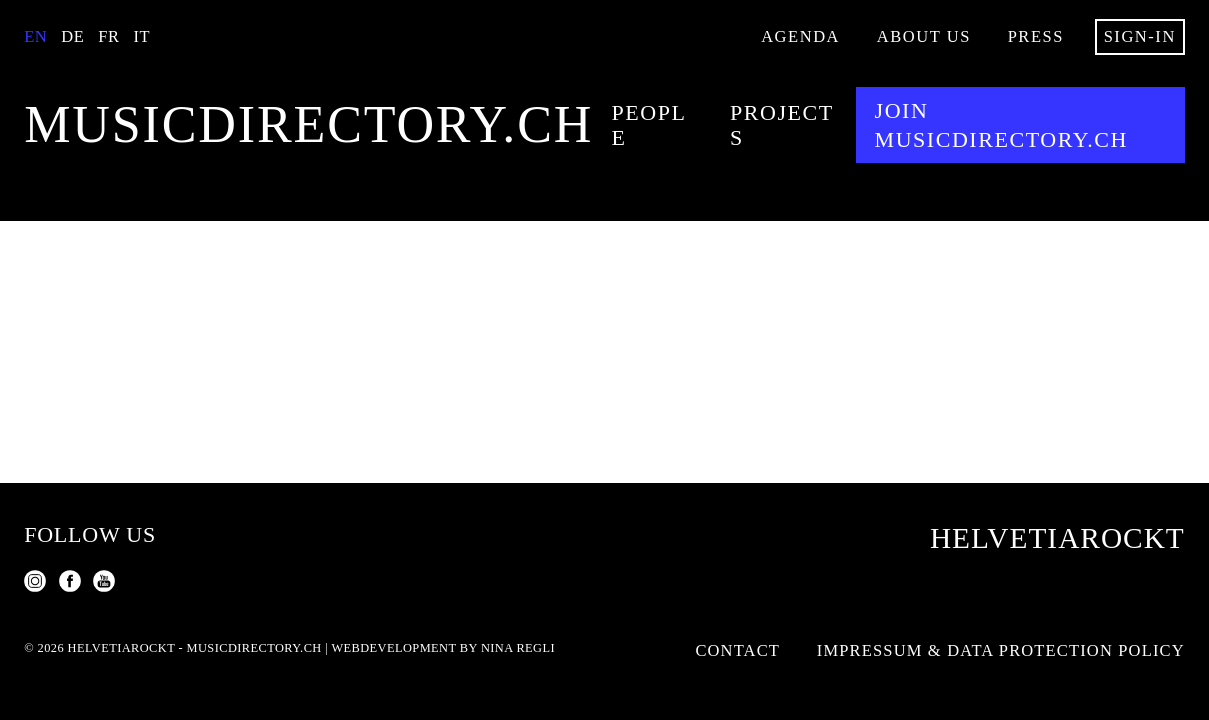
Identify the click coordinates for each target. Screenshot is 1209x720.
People (649, 125)
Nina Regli (518, 648)
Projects (782, 125)
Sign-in (1140, 36)
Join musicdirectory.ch (1001, 125)
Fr (108, 36)
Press (1036, 36)
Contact (737, 650)
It (142, 36)
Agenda (800, 36)
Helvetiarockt (1057, 538)
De (72, 36)
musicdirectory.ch (308, 125)
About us (924, 36)
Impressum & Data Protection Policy (1001, 650)
